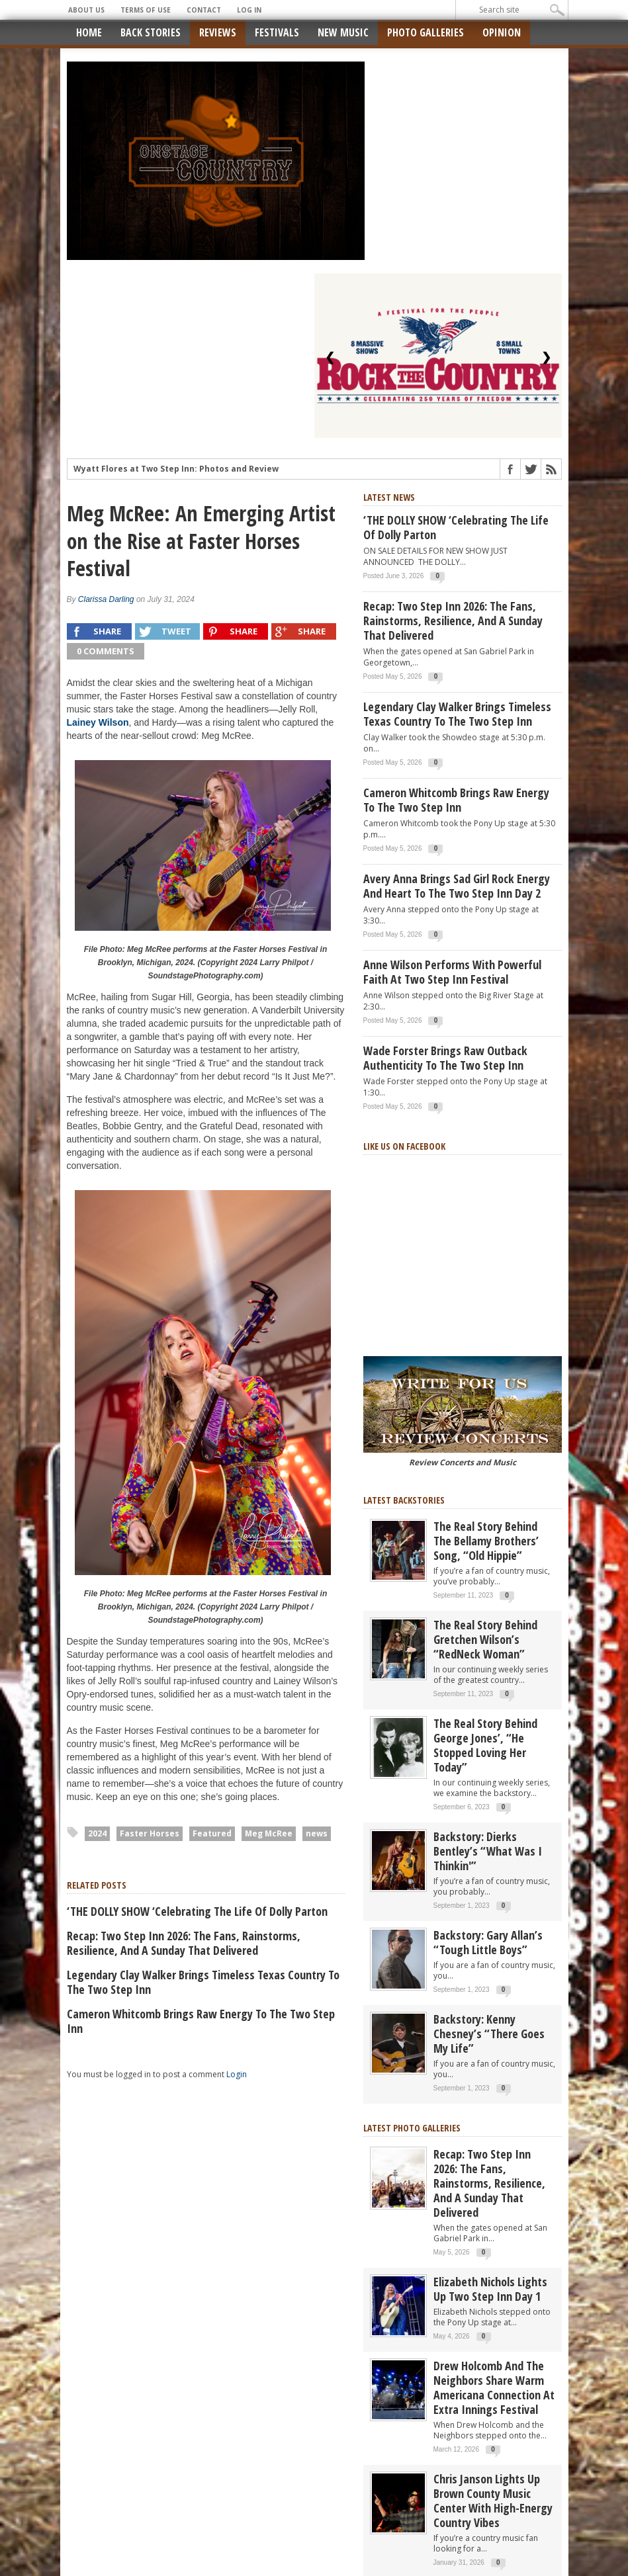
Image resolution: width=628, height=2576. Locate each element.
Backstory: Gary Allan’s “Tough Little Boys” (488, 1942)
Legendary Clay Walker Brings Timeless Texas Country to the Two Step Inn (203, 1981)
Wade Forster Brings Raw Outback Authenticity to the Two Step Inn (445, 1057)
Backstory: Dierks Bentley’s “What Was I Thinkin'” (487, 1851)
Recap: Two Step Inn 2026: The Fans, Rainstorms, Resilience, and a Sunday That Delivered (183, 1942)
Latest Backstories (404, 1500)
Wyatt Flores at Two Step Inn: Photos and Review (176, 469)
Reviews (217, 32)
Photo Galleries (425, 32)
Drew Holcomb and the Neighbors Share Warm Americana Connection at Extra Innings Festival (494, 2387)
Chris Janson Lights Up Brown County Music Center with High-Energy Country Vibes (493, 2500)
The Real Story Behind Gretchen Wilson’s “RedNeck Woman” (485, 1639)
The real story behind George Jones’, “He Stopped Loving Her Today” (485, 1745)
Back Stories (150, 32)
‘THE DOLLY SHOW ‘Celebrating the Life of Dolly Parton (197, 1911)
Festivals (277, 32)
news (317, 1833)
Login (236, 2074)
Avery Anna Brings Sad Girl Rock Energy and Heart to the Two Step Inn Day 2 (456, 885)
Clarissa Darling (106, 599)
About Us (86, 10)
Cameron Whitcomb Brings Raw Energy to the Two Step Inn (201, 2021)
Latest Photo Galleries (412, 2128)
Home (89, 32)
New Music (343, 32)
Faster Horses (149, 1833)
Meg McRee (268, 1833)
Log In (249, 10)
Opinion (501, 32)
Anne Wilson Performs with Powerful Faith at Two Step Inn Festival (452, 971)
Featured (212, 1833)
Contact (204, 10)
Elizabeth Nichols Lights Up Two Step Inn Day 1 (490, 2288)
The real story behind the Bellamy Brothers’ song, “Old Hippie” (486, 1541)
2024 (97, 1833)
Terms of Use (145, 10)
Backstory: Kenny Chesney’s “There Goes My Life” (489, 2033)
